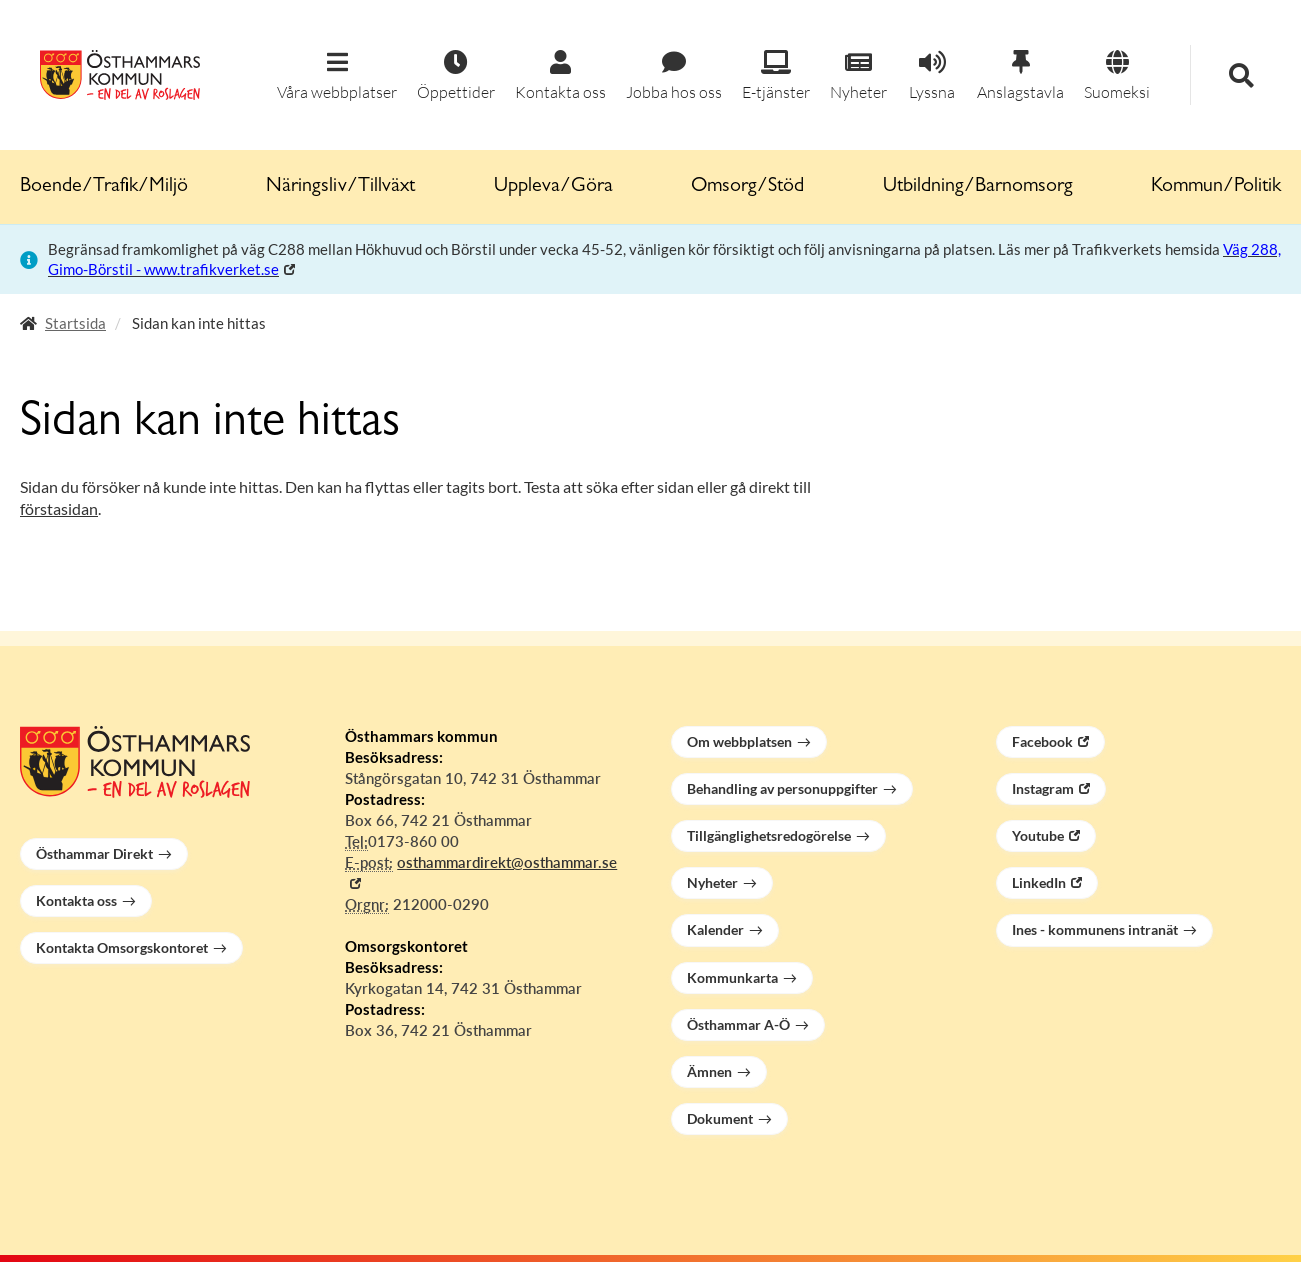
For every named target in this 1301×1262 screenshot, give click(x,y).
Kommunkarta (732, 977)
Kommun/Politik (1216, 187)
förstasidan (59, 508)
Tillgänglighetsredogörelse (769, 835)
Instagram (1043, 788)
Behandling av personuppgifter (782, 788)
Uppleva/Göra (553, 187)
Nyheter (712, 882)
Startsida (75, 323)
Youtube (1038, 835)
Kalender (715, 929)
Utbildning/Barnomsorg (978, 187)
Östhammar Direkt (94, 853)
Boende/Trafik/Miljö (104, 187)
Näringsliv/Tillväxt (340, 187)
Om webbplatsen (739, 741)
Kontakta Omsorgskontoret (122, 947)
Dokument (720, 1118)
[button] (337, 76)
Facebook (1042, 741)
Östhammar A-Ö (738, 1024)
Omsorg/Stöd (747, 187)
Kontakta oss (76, 900)
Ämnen (709, 1071)
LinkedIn (1039, 882)
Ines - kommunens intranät (1095, 929)
